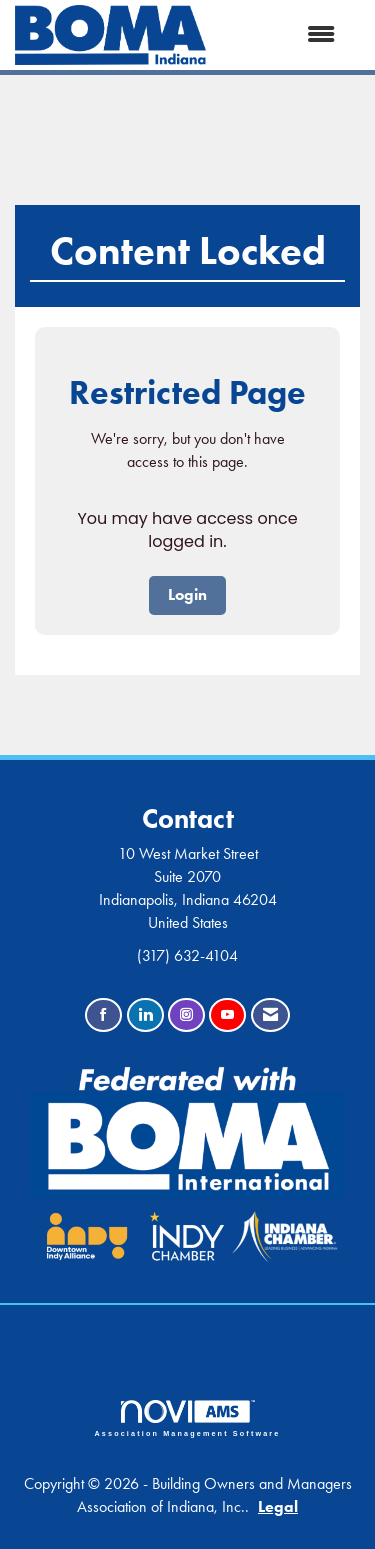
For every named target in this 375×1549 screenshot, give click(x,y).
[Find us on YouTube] (227, 1015)
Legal (278, 1506)
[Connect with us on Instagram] (186, 1015)
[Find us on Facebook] (103, 1015)
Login (187, 594)
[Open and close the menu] (280, 35)
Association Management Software (188, 1418)
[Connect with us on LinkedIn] (145, 1015)
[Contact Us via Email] (270, 1015)
